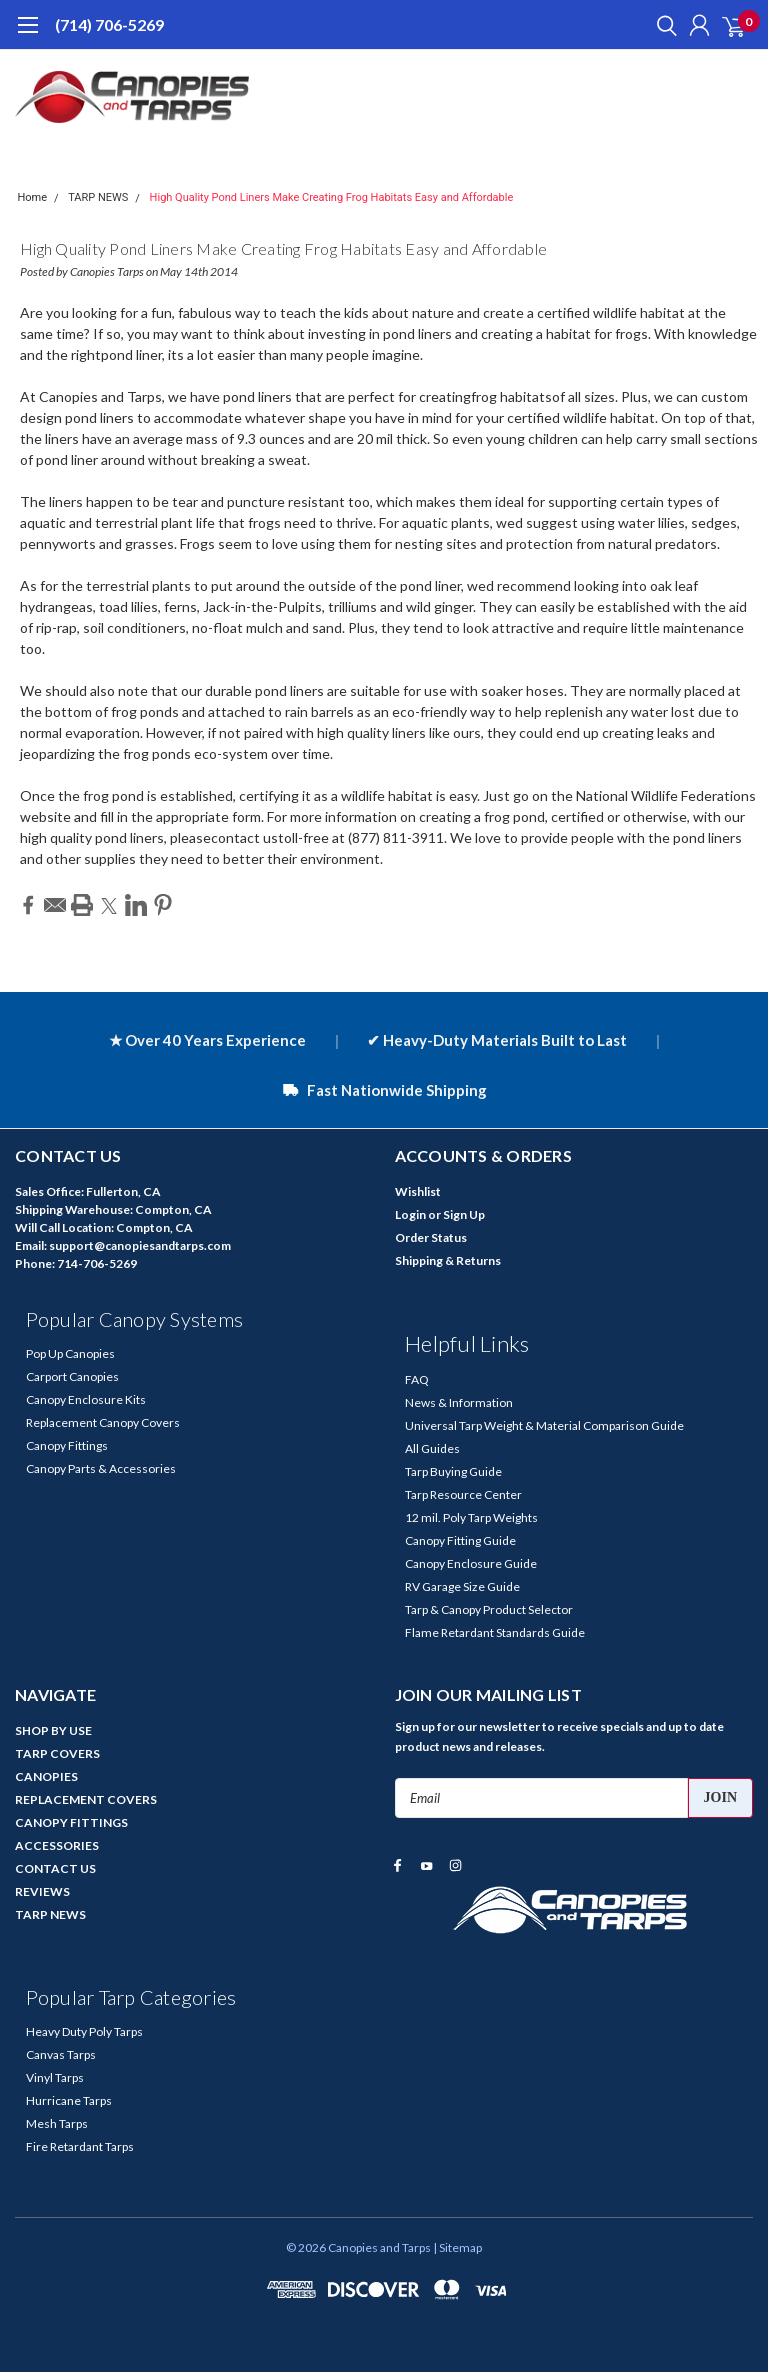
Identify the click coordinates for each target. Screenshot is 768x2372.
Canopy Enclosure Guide (471, 1563)
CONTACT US (55, 1868)
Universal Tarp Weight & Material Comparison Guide (544, 1425)
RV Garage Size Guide (462, 1586)
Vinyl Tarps (55, 2077)
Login (410, 1214)
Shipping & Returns (448, 1260)
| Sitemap (457, 2247)
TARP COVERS (57, 1753)
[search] (662, 25)
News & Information (459, 1402)
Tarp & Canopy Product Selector (489, 1609)
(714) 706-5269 (109, 24)
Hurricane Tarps (69, 2100)
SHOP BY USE (53, 1730)
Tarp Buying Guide (453, 1471)
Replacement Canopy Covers (103, 1422)
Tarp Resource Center (463, 1494)
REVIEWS (42, 1891)
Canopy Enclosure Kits (86, 1399)
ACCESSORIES (57, 1845)
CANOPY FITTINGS (71, 1822)
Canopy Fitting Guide (460, 1540)
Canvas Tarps (61, 2054)
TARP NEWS (98, 197)
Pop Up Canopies (70, 1353)
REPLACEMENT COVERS (86, 1799)
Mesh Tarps (57, 2123)
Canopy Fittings (67, 1445)
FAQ (417, 1379)
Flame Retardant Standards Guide (495, 1632)
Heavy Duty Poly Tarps (84, 2031)
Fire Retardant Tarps (80, 2146)
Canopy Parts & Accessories (101, 1468)
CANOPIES (46, 1776)
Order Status (431, 1237)
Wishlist (418, 1191)
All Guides (432, 1448)
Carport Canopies (72, 1376)
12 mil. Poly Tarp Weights (471, 1517)
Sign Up (464, 1214)
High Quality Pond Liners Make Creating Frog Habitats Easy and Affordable (332, 197)
